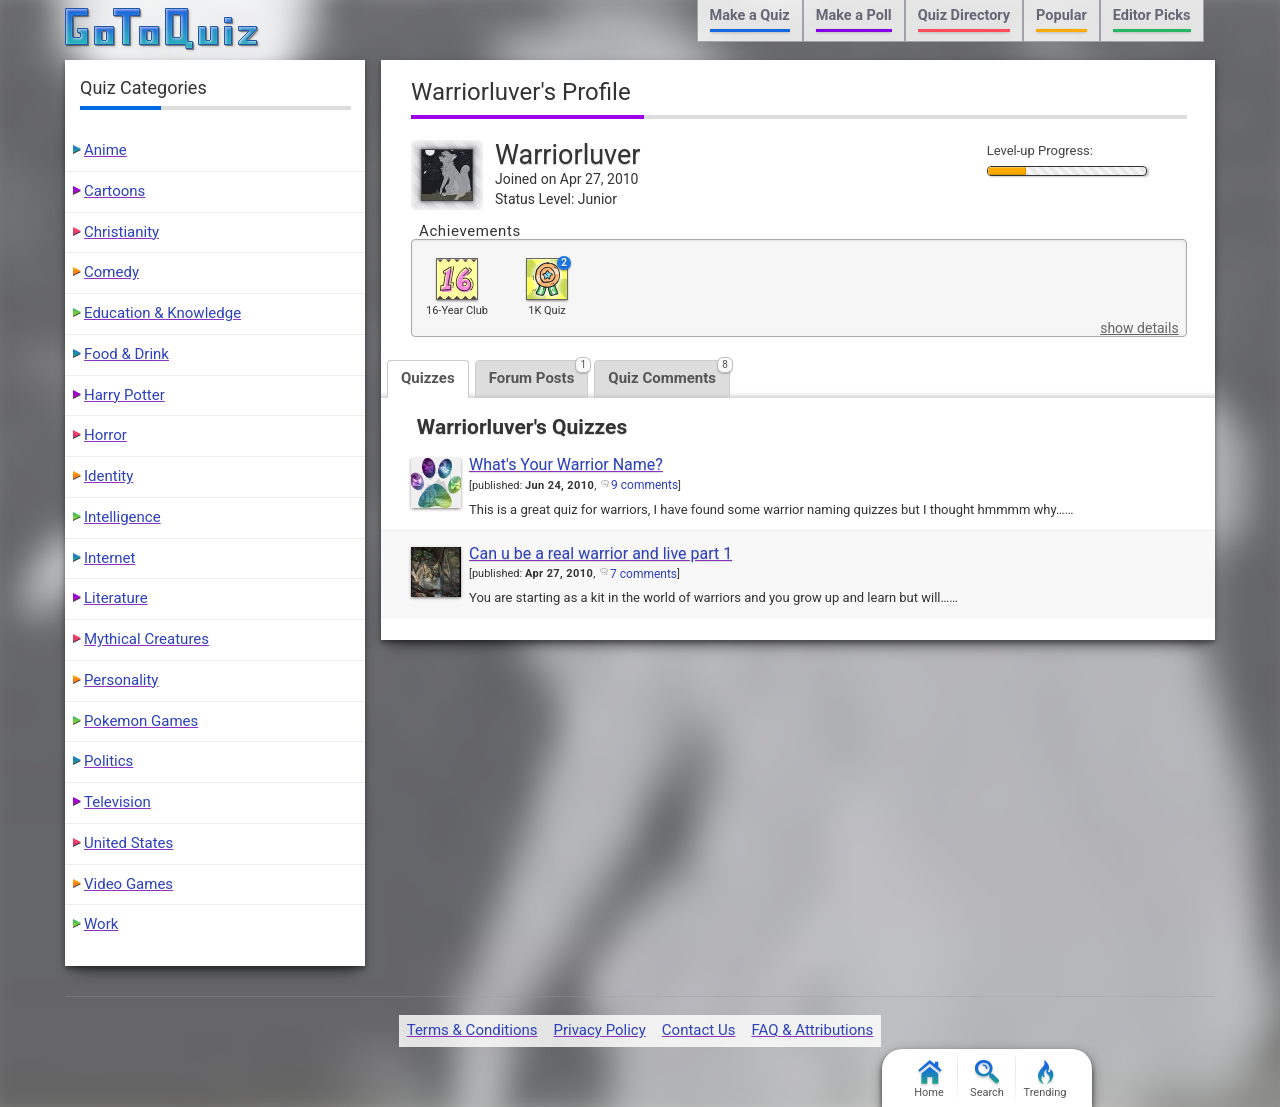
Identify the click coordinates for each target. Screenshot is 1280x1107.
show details (1139, 328)
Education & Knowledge (162, 313)
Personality (121, 680)
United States (128, 843)
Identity (108, 476)
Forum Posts (539, 373)
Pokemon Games (141, 721)
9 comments (644, 485)
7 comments (643, 574)
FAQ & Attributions (812, 1030)
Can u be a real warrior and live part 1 (600, 553)
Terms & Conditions (472, 1030)
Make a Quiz (750, 15)
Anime (105, 150)
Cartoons (114, 191)
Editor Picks (1152, 15)
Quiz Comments (669, 373)
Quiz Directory (964, 15)
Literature (116, 598)
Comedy (111, 272)
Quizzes (428, 378)
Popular (1061, 15)
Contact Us (699, 1030)
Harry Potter (124, 395)
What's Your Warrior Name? (566, 464)
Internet (109, 558)
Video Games (128, 884)
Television (117, 802)
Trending (1045, 1079)
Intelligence (122, 517)
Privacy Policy (599, 1030)
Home (929, 1079)
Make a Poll (854, 15)
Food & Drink (126, 354)
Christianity (121, 232)
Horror (105, 435)
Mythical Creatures (146, 639)
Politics (108, 761)
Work (101, 924)
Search (987, 1079)
